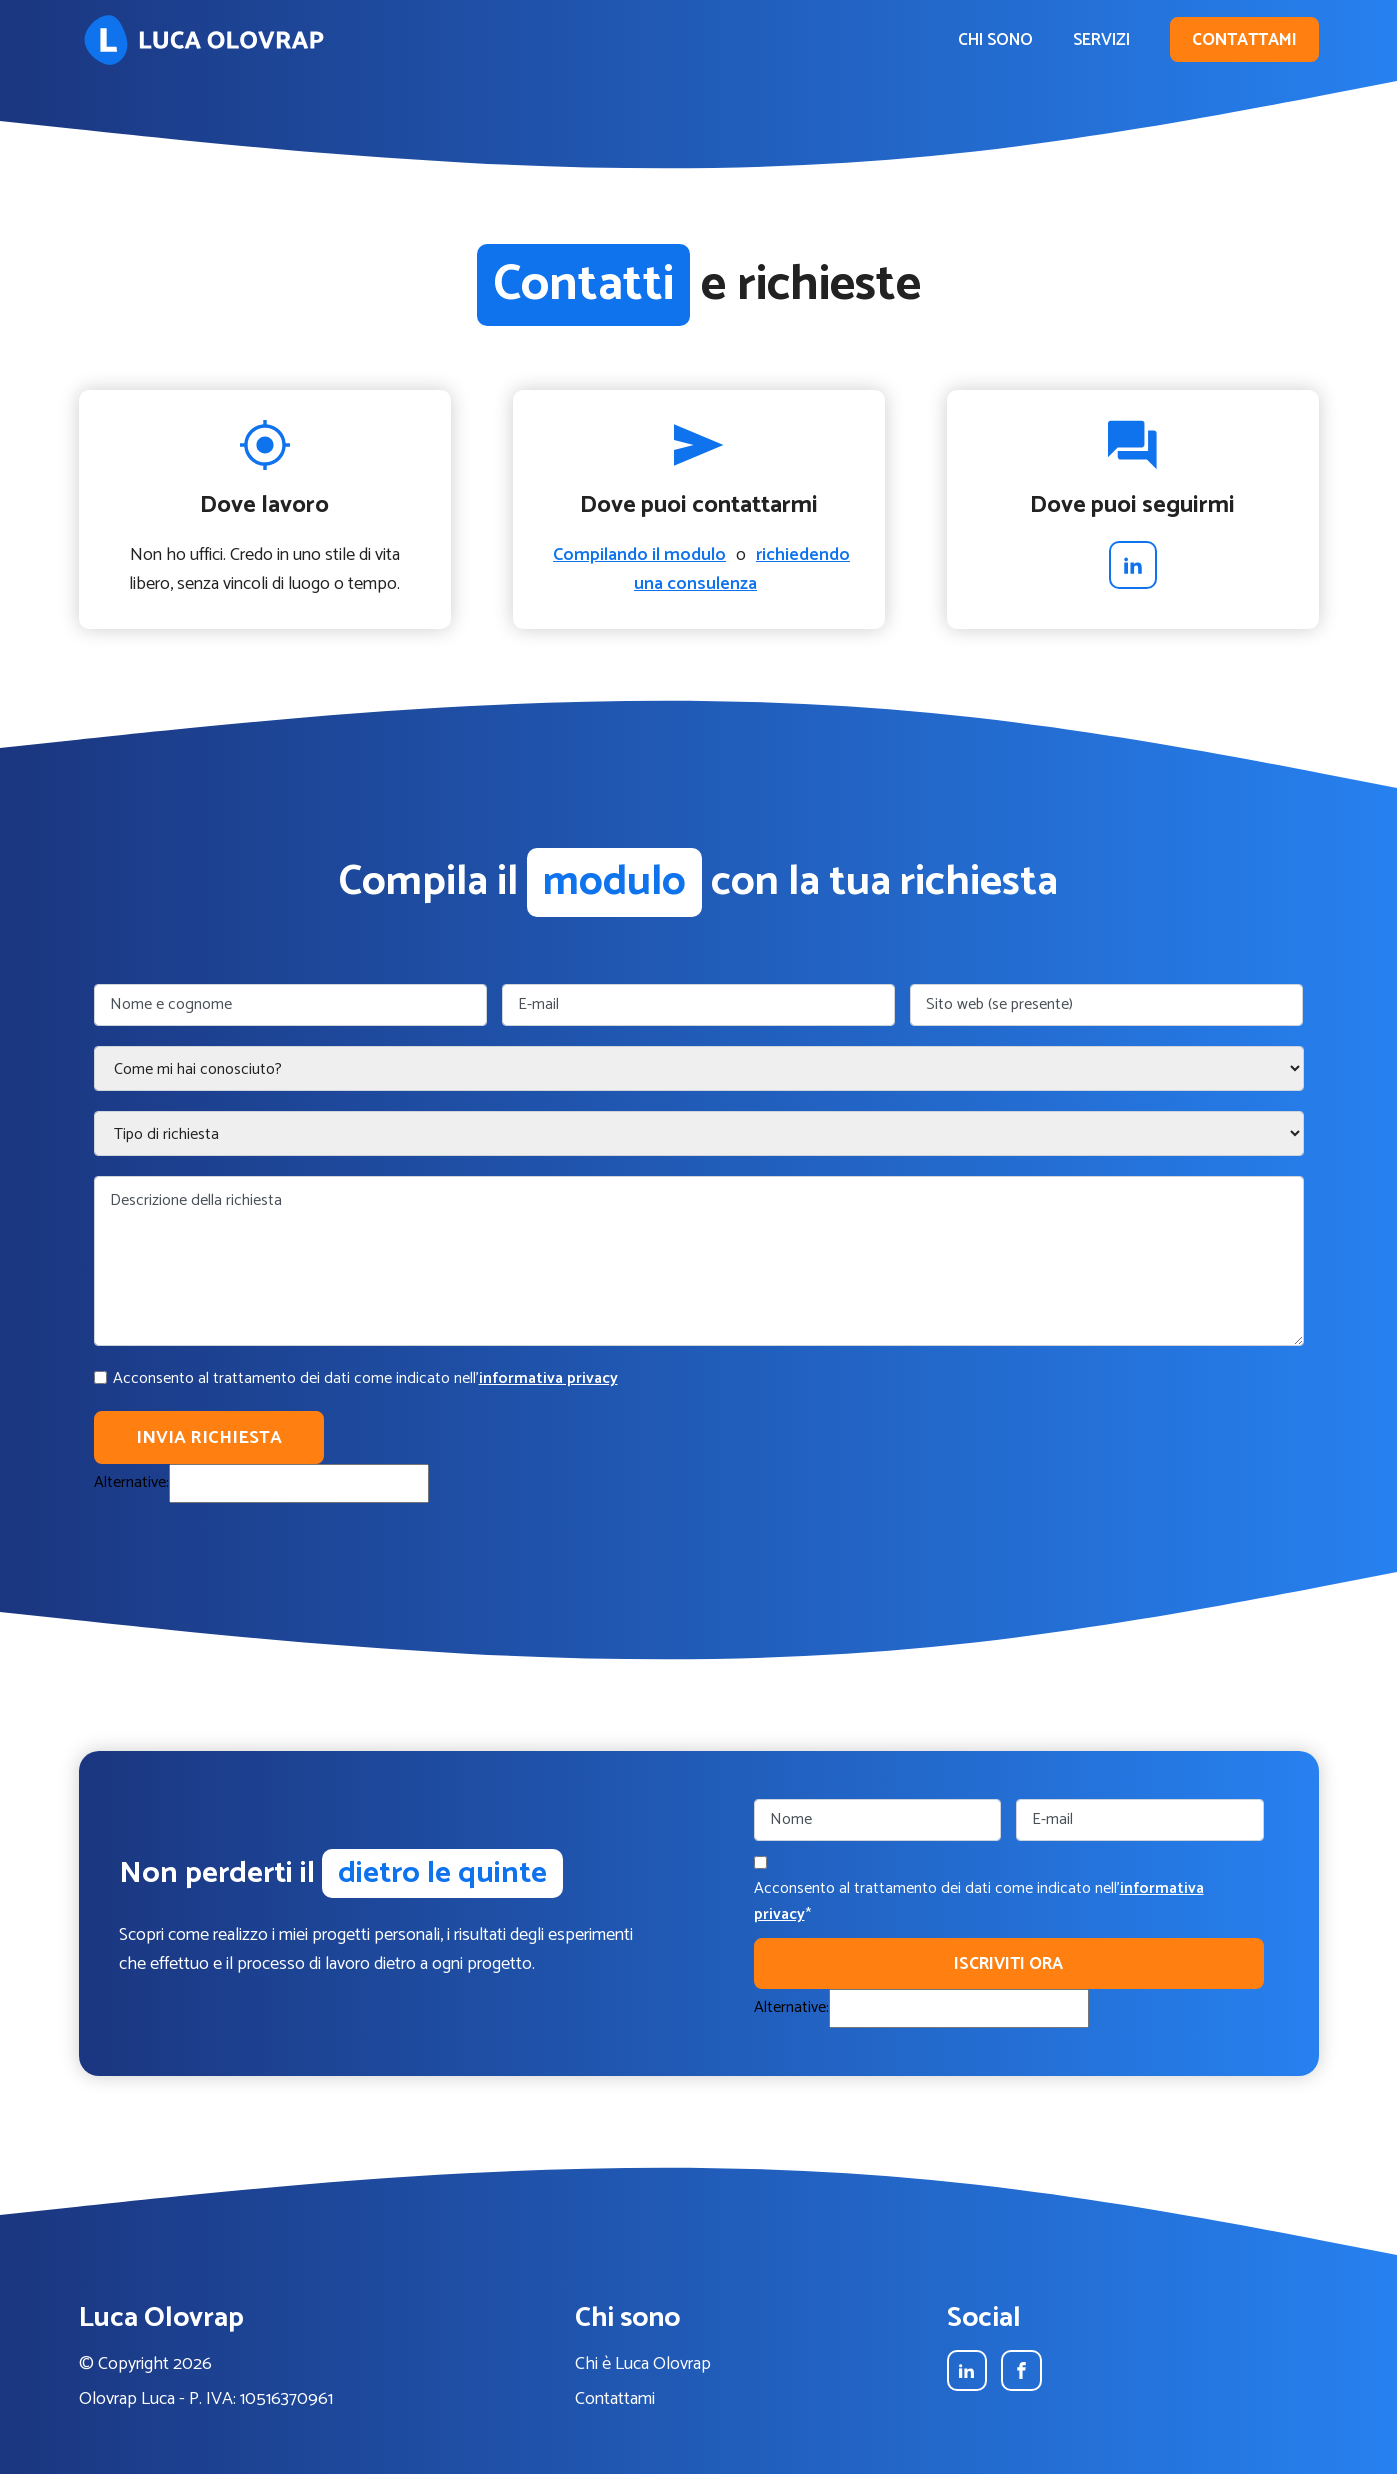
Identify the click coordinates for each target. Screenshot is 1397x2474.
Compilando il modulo (639, 555)
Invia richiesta (209, 1438)
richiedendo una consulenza (742, 569)
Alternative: (131, 1482)
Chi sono (995, 40)
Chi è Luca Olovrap (643, 2364)
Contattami (1244, 40)
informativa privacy (548, 1378)
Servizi (1101, 40)
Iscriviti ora (1008, 1964)
